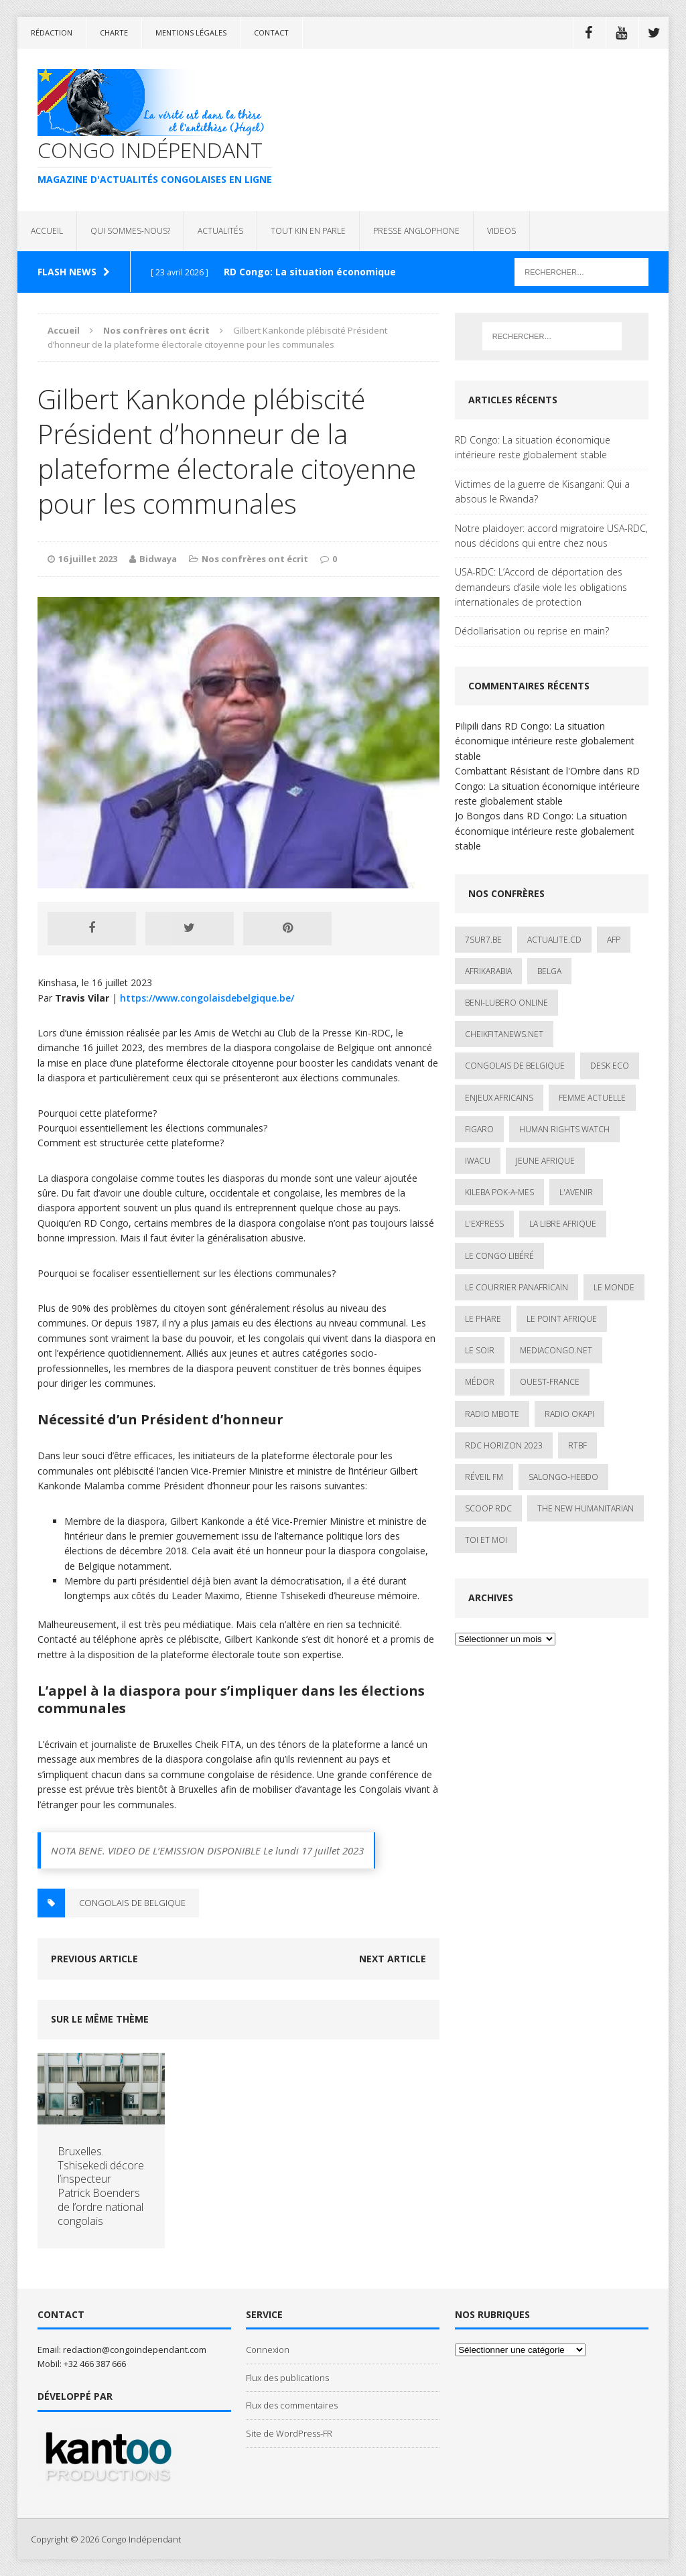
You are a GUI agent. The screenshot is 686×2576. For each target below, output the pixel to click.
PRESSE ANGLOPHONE (416, 230)
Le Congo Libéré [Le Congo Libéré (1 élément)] (499, 1256)
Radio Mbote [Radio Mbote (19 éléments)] (492, 1414)
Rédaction (51, 32)
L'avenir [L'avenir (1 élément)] (576, 1192)
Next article (392, 1958)
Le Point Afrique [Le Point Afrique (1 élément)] (562, 1319)
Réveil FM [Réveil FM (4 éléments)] (484, 1477)
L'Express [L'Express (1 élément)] (484, 1223)
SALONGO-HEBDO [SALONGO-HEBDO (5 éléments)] (563, 1477)
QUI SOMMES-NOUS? (130, 230)
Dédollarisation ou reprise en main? (532, 630)
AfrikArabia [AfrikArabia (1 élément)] (488, 971)
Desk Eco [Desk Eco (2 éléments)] (609, 1065)
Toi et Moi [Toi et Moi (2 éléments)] (486, 1540)
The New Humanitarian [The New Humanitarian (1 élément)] (585, 1508)
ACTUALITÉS (220, 230)
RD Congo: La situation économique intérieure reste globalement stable (532, 447)
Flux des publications (287, 2378)
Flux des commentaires (292, 2405)
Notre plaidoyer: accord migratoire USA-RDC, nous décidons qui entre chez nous (551, 535)
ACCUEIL (47, 230)
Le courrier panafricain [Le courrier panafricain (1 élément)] (516, 1287)
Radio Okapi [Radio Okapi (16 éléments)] (569, 1414)
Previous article (94, 1958)
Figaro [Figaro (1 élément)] (479, 1129)
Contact (271, 32)
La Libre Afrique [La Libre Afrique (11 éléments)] (562, 1223)
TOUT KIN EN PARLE (308, 230)
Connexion (267, 2350)
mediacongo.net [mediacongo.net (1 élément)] (556, 1350)
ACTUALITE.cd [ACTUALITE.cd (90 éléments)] (554, 939)
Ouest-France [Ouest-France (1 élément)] (549, 1381)
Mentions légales (190, 32)
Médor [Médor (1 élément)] (479, 1381)
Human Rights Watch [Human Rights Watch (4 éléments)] (564, 1129)
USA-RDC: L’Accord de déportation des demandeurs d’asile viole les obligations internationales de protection (541, 586)
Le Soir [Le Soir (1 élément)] (479, 1350)
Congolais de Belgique (132, 1903)
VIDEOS (501, 230)
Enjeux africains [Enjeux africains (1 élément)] (499, 1097)
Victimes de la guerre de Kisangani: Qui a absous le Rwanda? (542, 491)
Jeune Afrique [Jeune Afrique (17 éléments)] (545, 1160)
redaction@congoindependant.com (134, 2350)
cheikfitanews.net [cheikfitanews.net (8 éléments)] (504, 1034)
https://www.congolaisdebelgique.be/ (207, 998)
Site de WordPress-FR (289, 2433)
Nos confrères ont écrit (255, 559)
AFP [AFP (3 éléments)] (613, 939)
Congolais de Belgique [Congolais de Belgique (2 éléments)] (515, 1065)
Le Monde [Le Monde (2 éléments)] (614, 1287)
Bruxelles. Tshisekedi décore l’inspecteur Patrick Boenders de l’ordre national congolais (101, 2186)
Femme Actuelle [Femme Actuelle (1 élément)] (592, 1097)
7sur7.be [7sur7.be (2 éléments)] (483, 939)
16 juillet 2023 (87, 559)
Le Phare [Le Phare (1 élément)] (483, 1319)
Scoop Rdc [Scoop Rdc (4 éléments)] (488, 1508)
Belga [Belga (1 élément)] (549, 971)
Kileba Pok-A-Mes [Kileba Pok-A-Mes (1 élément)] (499, 1192)
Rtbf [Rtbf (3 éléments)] (577, 1445)
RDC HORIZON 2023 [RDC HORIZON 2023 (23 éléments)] (504, 1445)
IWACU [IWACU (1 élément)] (477, 1160)
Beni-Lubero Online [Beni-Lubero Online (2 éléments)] (506, 1002)
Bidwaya (158, 559)
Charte (114, 32)
